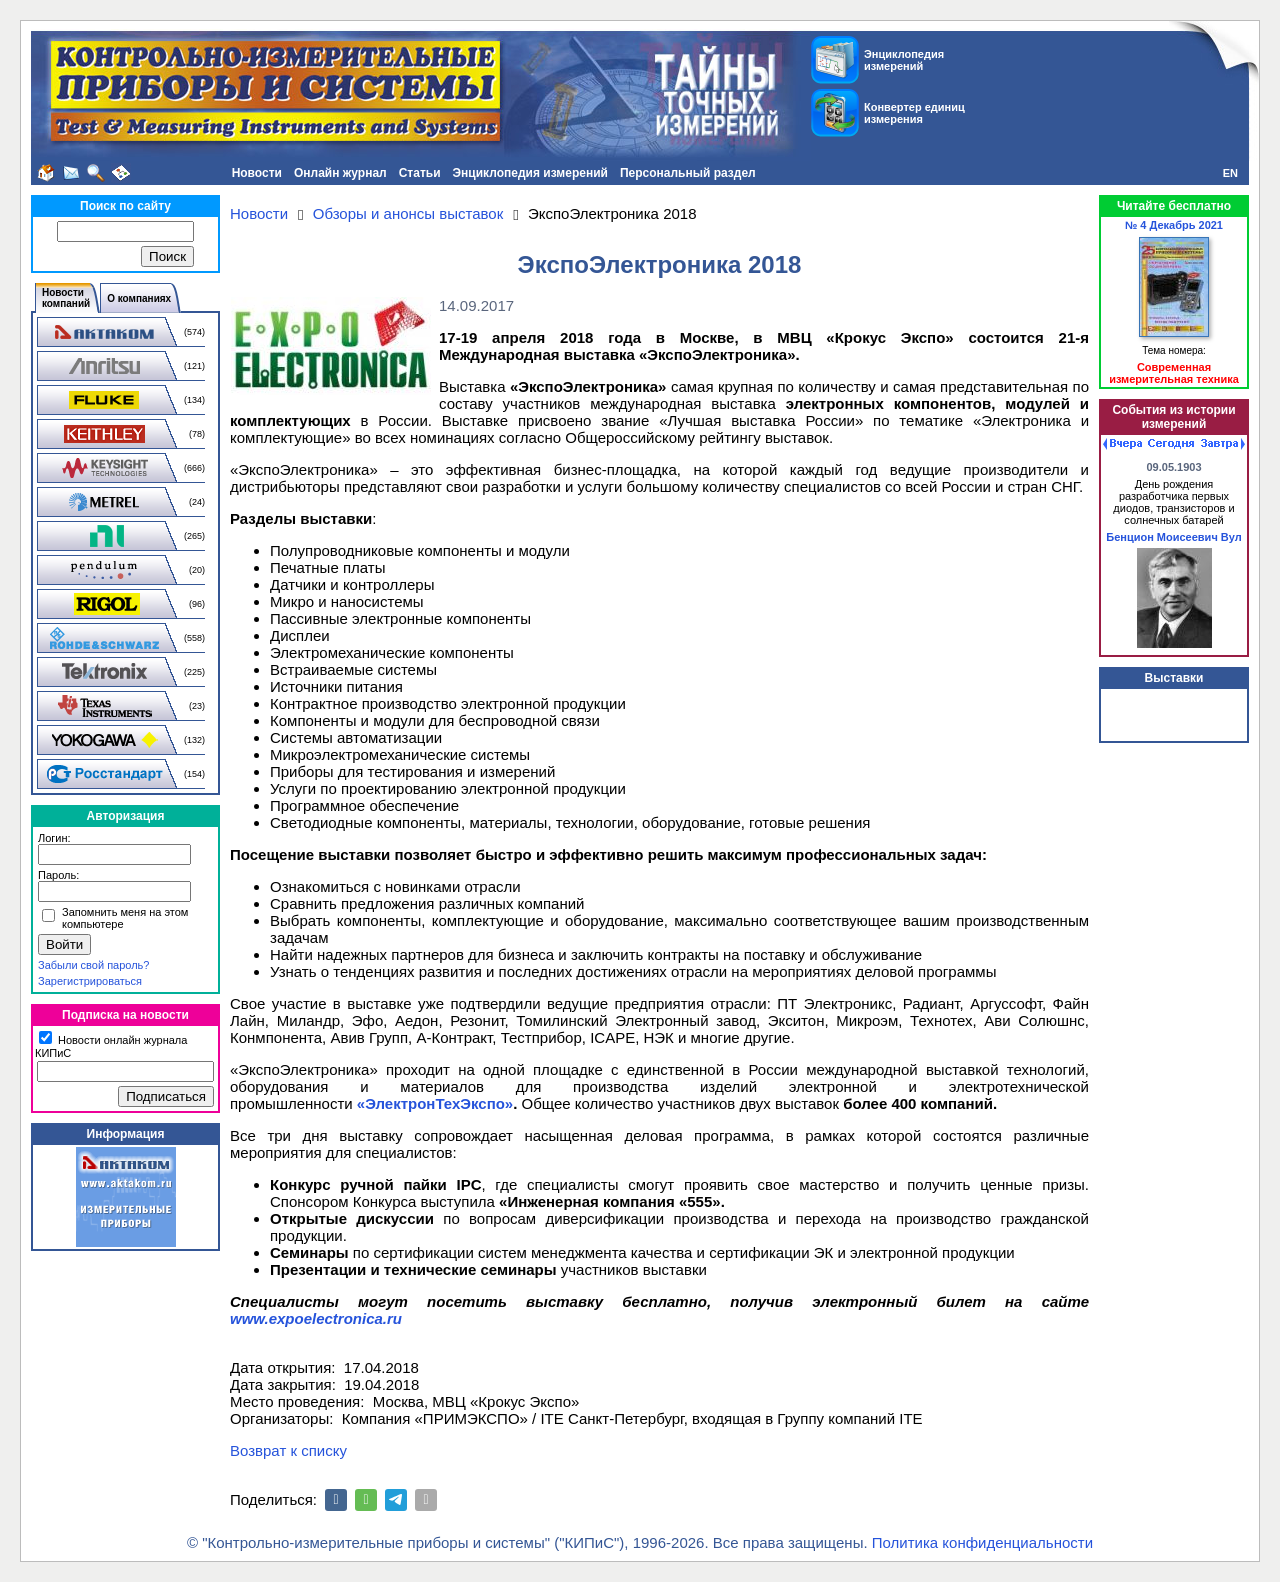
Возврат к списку (288, 1450)
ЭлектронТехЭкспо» (439, 1103)
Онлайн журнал (340, 173)
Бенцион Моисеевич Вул (1173, 537)
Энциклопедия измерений (530, 173)
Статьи (420, 173)
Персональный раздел (688, 173)
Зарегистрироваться (90, 981)
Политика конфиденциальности (982, 1542)
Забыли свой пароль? (93, 965)
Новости (257, 173)
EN (1230, 173)
